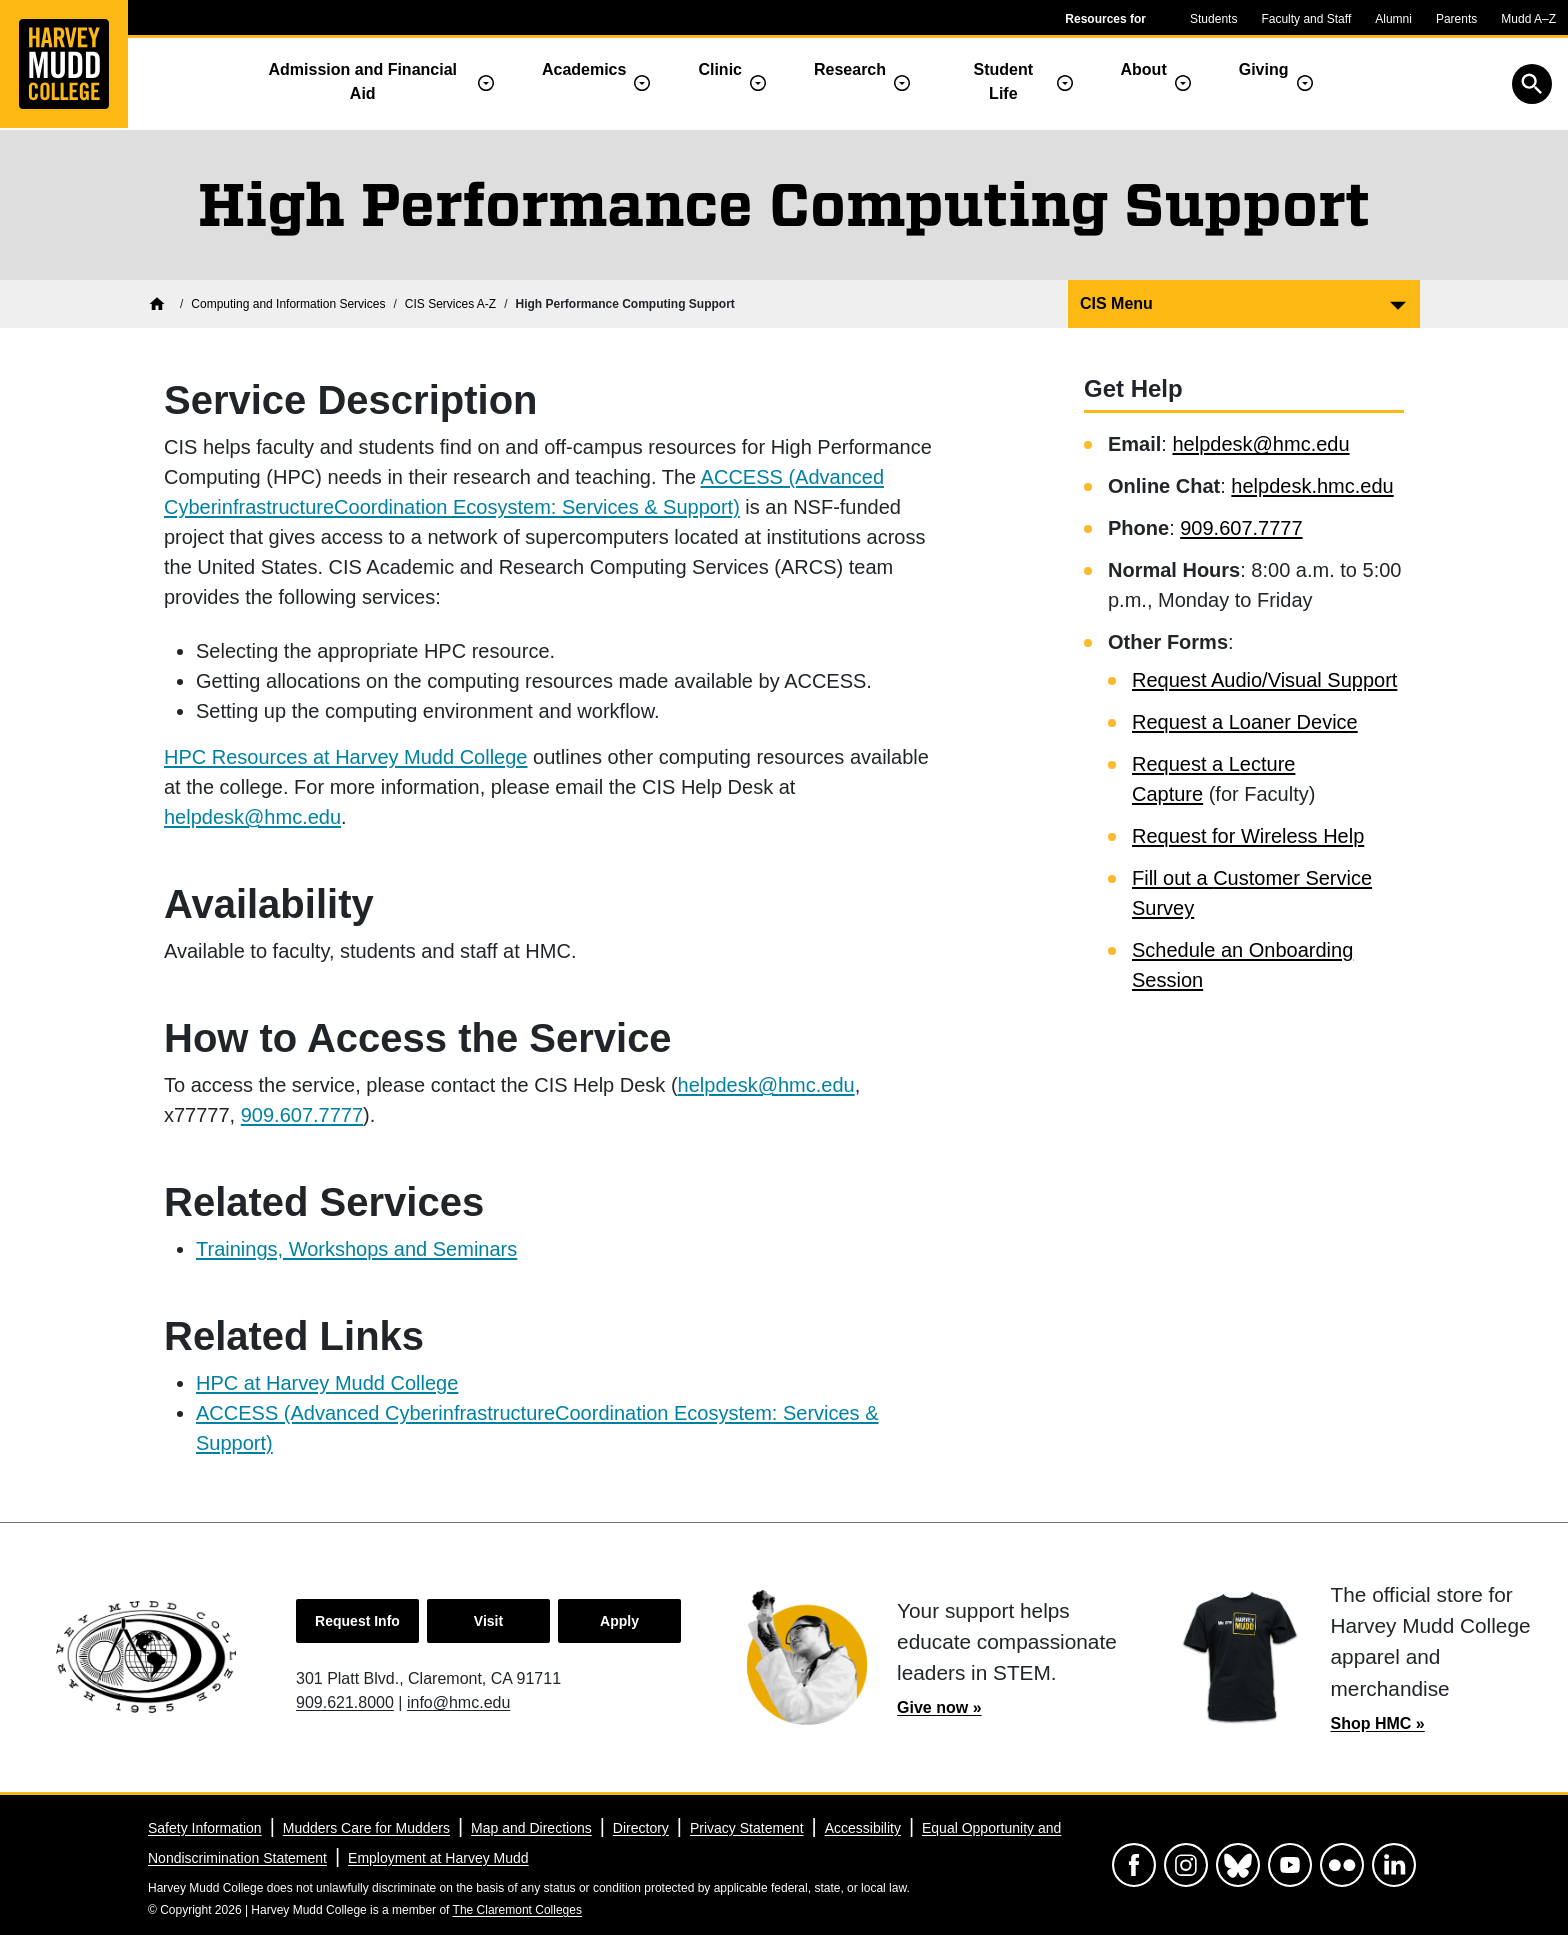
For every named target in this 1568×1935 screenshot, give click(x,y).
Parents (1456, 19)
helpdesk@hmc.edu (252, 817)
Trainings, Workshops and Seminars (356, 1249)
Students (1213, 19)
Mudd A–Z (1528, 19)
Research (850, 69)
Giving (1264, 69)
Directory (641, 1828)
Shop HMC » (1378, 1723)
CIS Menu (1116, 303)
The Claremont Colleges (517, 1910)
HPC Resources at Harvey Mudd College (346, 757)
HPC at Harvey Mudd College (327, 1383)
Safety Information (205, 1828)
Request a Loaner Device (1245, 722)
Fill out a (1172, 878)
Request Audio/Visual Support (1264, 680)
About (1144, 69)
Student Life (1004, 81)
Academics (584, 69)
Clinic (720, 69)
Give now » (939, 1707)
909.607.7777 (302, 1115)
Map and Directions (531, 1828)
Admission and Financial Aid (363, 81)
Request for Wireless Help (1248, 836)
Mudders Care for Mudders (366, 1828)
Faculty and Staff (1306, 19)
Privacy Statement (747, 1828)
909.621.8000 (345, 1702)
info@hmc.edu (458, 1702)
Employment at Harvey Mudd (438, 1858)
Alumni (1393, 19)
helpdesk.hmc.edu (1312, 486)
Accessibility (863, 1828)
